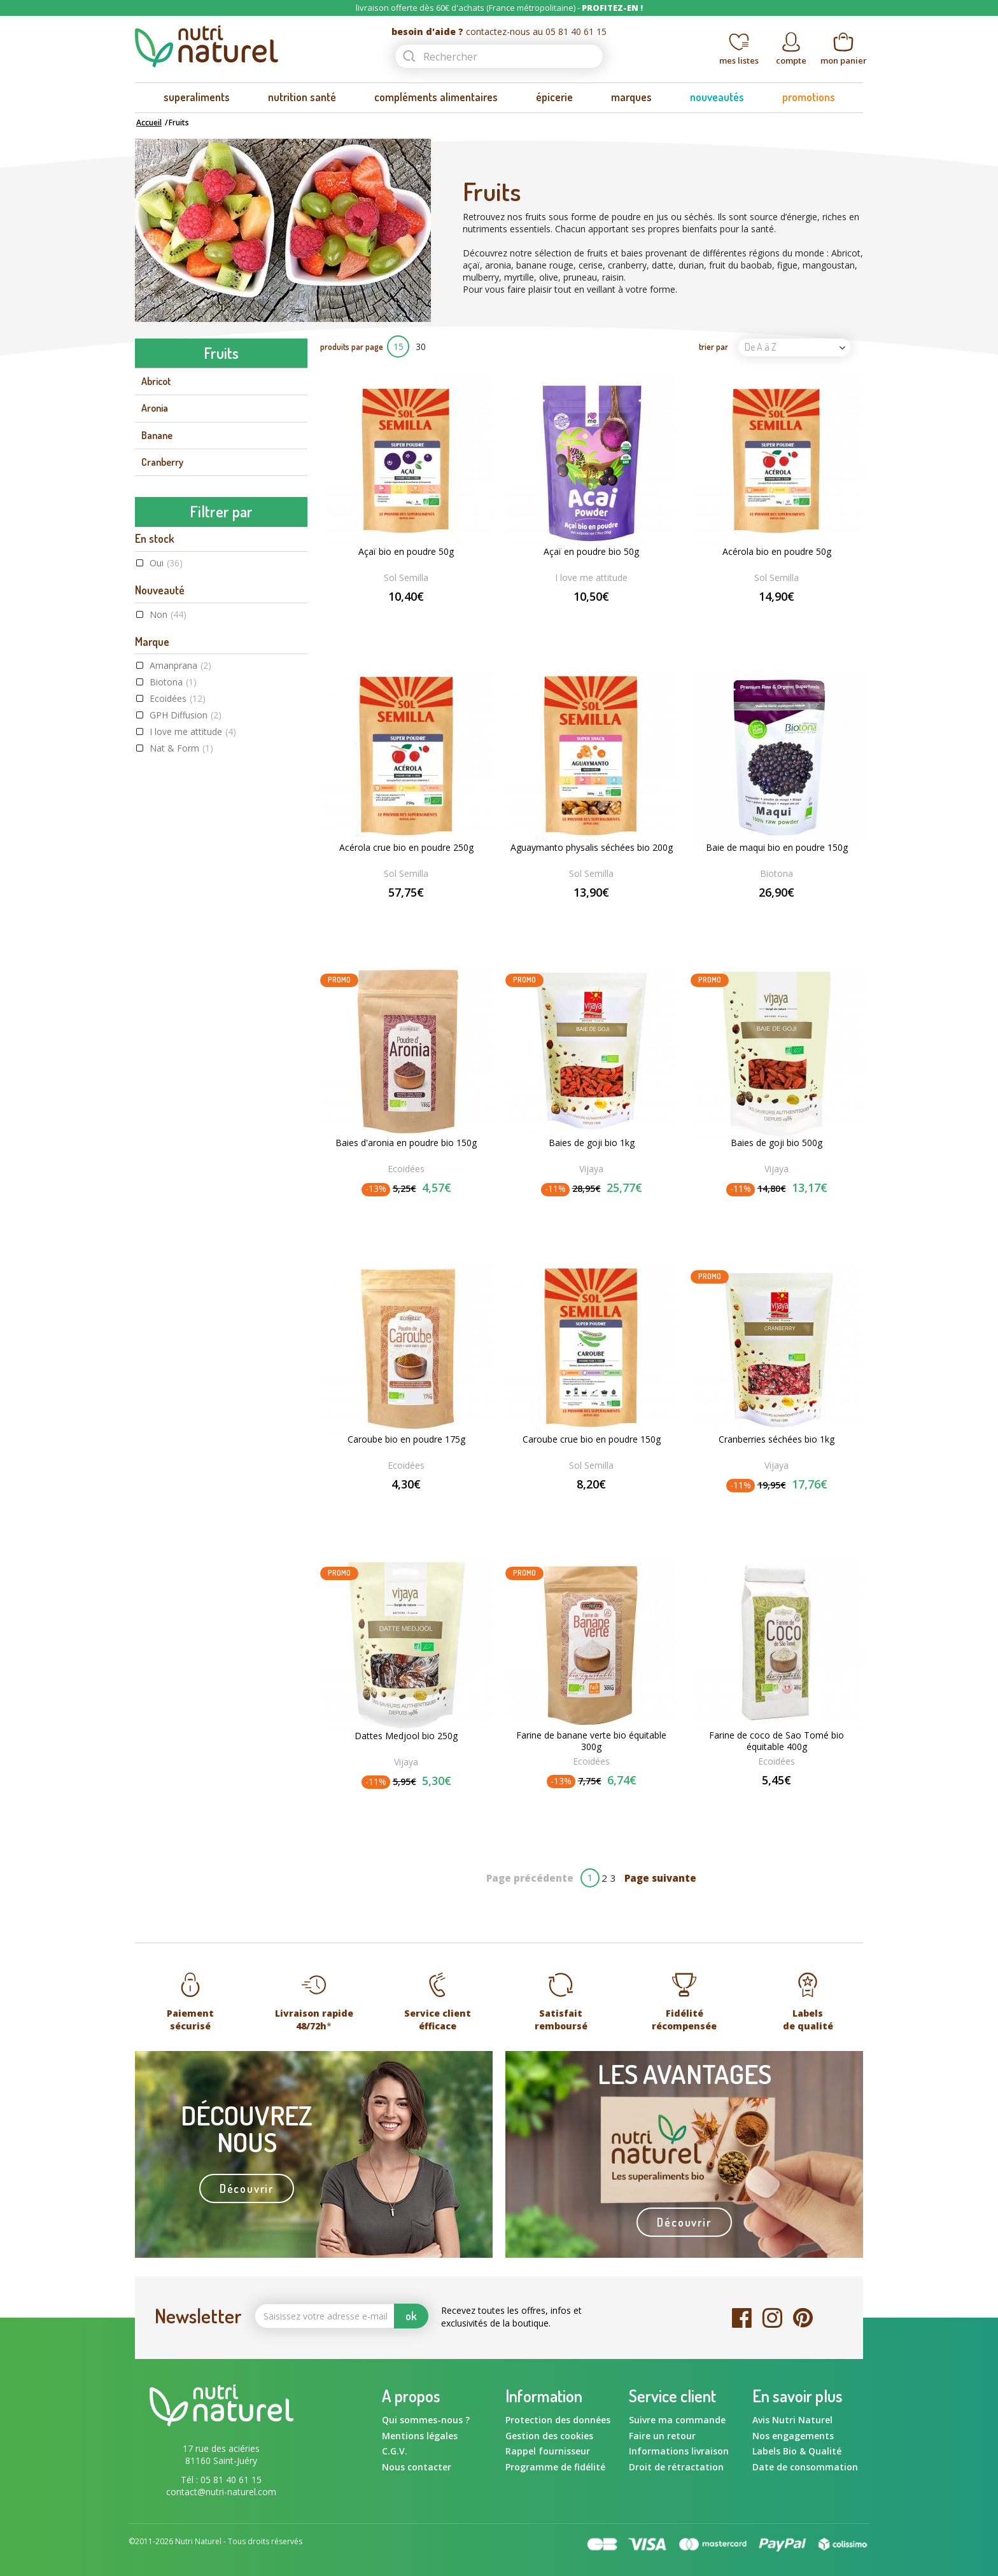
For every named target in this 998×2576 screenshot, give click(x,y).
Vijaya (171, 947)
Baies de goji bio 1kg (592, 1143)
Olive (151, 596)
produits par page (351, 346)
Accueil (149, 122)
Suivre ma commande (677, 2420)
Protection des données (557, 2420)
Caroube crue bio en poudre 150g (592, 1439)
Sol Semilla (179, 930)
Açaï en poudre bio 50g (591, 551)
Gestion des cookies (549, 2436)
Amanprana (180, 798)
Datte (153, 488)
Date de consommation (805, 2467)
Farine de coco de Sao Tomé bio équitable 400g (776, 1741)
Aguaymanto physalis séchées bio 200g (591, 847)
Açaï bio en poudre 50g (406, 551)
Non (168, 746)
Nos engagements (793, 2436)
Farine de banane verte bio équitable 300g (591, 1741)
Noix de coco (167, 569)
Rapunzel (175, 897)
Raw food (179, 1158)
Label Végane (184, 1141)
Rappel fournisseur (547, 2451)
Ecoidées (178, 831)
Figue (152, 515)
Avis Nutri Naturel (792, 2420)
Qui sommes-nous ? (426, 2420)
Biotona (173, 814)
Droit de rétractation (676, 2467)
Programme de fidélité (555, 2467)
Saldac (170, 913)
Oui (166, 695)
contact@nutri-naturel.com (221, 2492)
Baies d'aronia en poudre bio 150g (406, 1143)
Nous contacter (416, 2467)
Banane (156, 435)
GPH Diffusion (185, 847)
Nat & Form (181, 880)
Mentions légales (420, 2436)
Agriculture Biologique (204, 1125)
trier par (713, 346)
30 (421, 346)
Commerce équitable (202, 1108)
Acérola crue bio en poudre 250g (406, 847)
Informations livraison (679, 2451)
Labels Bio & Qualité (796, 2451)
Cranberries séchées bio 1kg (776, 1439)
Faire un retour (662, 2436)
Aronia (154, 408)
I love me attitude (193, 864)
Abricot (156, 381)
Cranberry (162, 462)
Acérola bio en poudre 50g (776, 551)
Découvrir (247, 2188)
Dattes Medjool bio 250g (406, 1736)
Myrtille (156, 542)
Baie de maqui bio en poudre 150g (777, 847)
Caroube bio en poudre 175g (406, 1439)
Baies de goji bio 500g (776, 1143)
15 (398, 346)
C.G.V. (394, 2451)
